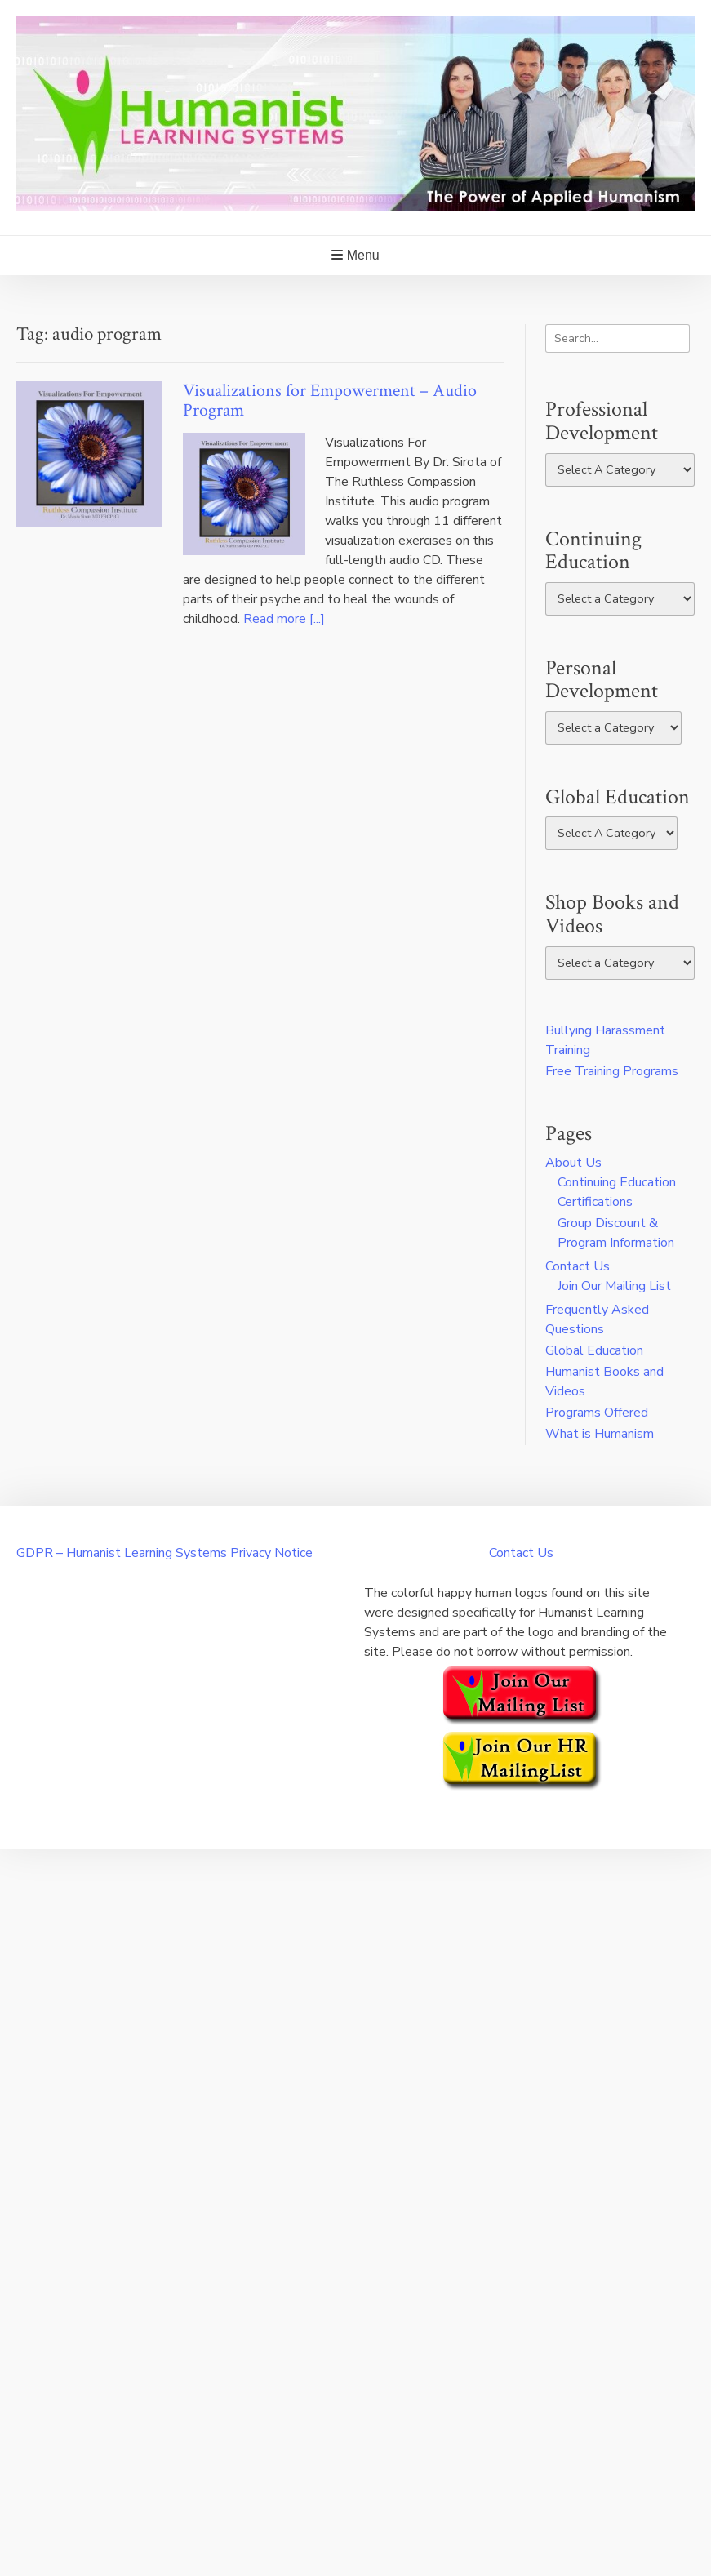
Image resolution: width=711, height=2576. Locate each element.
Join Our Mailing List (614, 1286)
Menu (355, 255)
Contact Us (577, 1266)
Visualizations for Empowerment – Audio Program (330, 400)
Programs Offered (596, 1412)
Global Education (594, 1350)
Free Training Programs (611, 1071)
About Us (573, 1163)
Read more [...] (284, 619)
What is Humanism (599, 1434)
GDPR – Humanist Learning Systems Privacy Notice (164, 1553)
